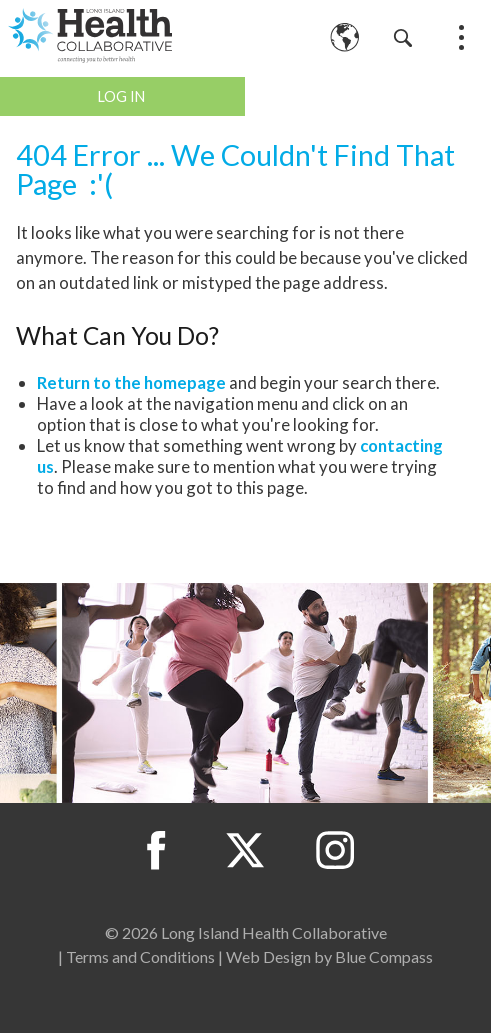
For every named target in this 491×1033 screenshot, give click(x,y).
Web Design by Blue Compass (329, 956)
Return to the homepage (131, 382)
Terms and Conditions (140, 956)
